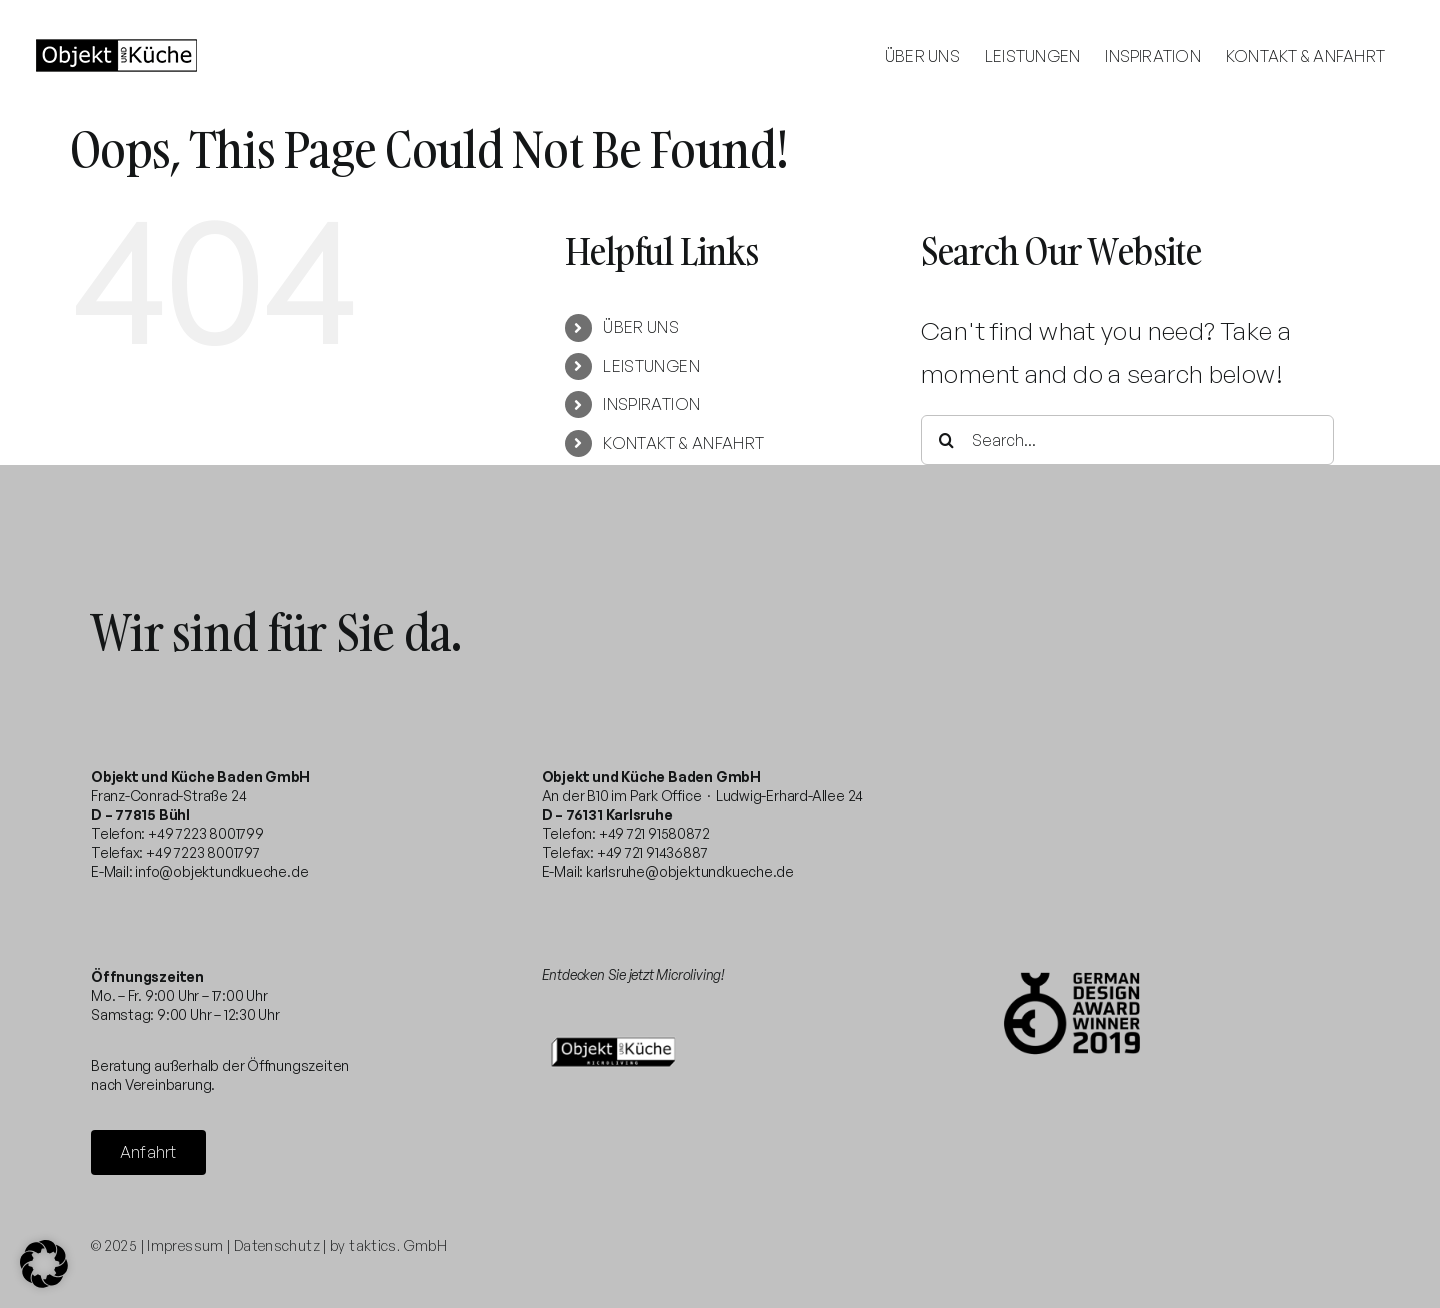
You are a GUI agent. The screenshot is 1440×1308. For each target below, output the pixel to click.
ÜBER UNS (641, 327)
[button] (44, 1264)
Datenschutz (277, 1245)
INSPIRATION (651, 404)
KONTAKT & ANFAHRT (683, 443)
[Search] (946, 440)
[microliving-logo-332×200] (614, 1028)
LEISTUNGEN (651, 366)
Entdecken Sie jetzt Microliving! (633, 974)
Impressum (185, 1245)
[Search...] (1127, 440)
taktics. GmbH (398, 1245)
